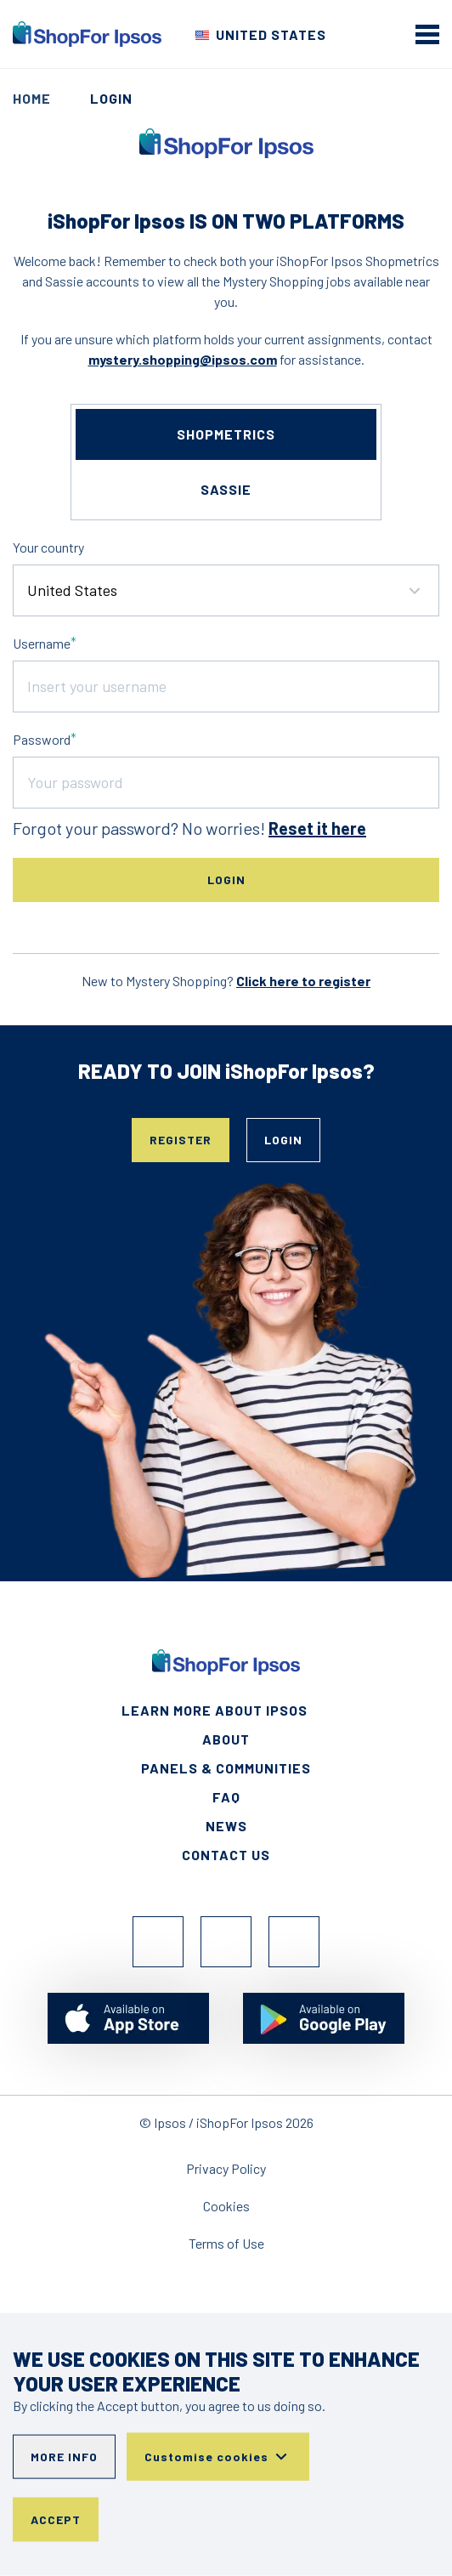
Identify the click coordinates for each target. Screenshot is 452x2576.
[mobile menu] (427, 34)
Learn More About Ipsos (214, 1710)
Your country (48, 547)
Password (42, 739)
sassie (226, 489)
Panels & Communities (226, 1768)
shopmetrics (226, 434)
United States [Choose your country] (271, 34)
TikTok (293, 1941)
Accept (56, 2519)
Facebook (158, 1941)
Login (283, 1139)
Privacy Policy (226, 2168)
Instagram (226, 1941)
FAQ (226, 1797)
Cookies (226, 2206)
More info (64, 2456)
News (226, 1826)
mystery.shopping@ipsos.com (182, 359)
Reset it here (317, 828)
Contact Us (226, 1855)
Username (42, 643)
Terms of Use (226, 2243)
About (226, 1739)
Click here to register (303, 981)
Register (181, 1139)
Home (32, 98)
